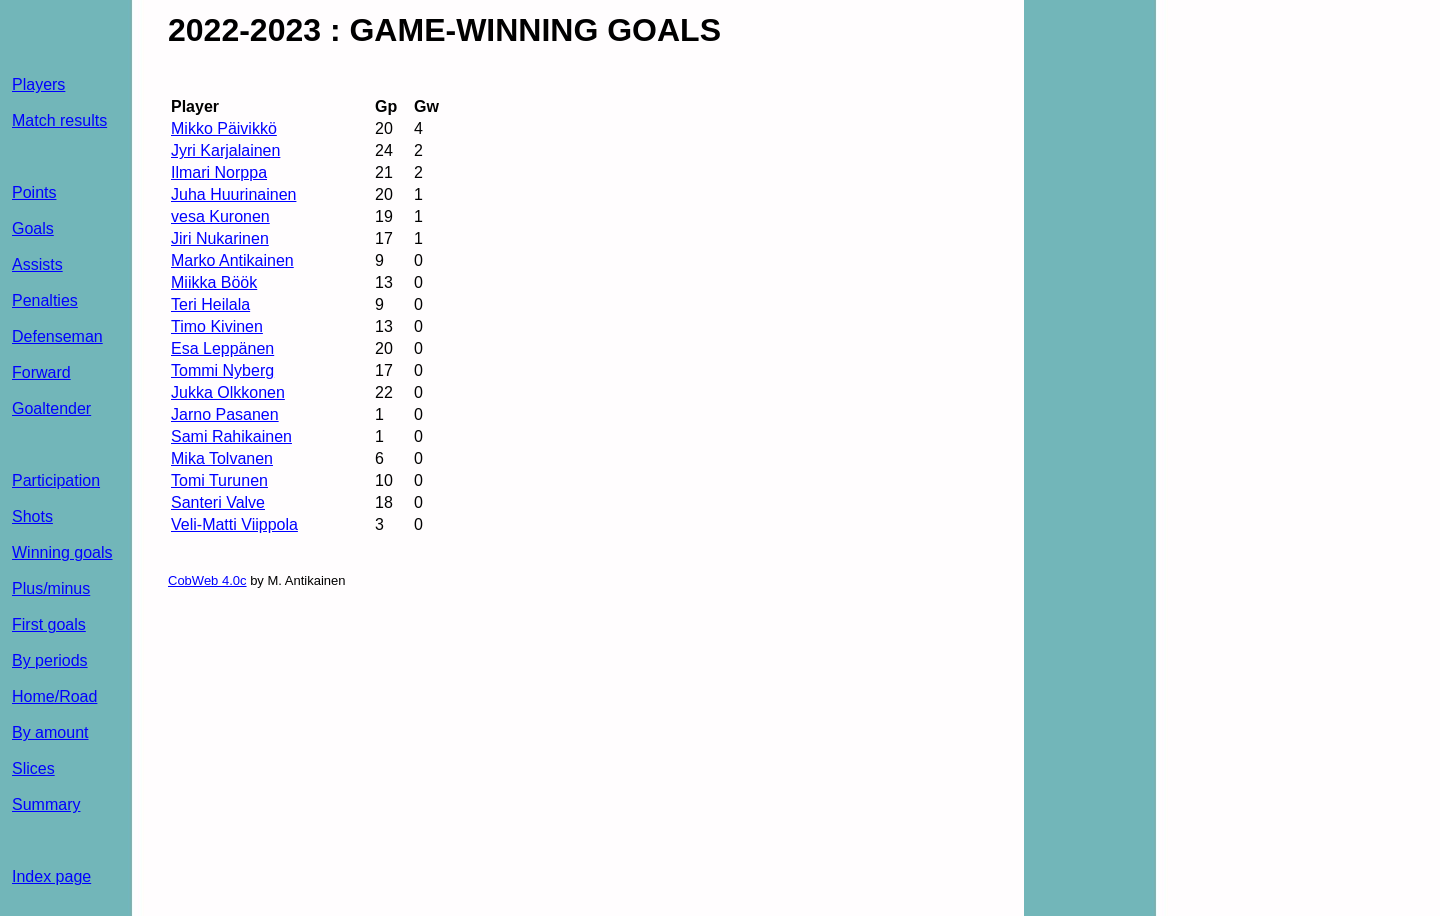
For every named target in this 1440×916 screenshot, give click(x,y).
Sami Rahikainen (231, 436)
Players (38, 84)
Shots (32, 516)
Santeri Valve (218, 502)
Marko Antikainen (232, 260)
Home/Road (54, 696)
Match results (59, 120)
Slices (33, 768)
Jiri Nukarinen (220, 238)
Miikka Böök (214, 282)
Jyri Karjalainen (225, 150)
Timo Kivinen (217, 326)
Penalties (45, 300)
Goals (33, 228)
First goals (49, 624)
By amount (50, 732)
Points (34, 192)
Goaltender (51, 408)
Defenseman (57, 336)
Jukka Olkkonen (228, 392)
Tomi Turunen (219, 480)
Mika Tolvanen (222, 458)
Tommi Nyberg (222, 370)
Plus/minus (51, 588)
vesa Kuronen (220, 216)
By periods (50, 660)
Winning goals (62, 552)
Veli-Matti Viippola (234, 524)
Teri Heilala (210, 304)
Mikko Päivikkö (224, 128)
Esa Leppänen (222, 348)
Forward (41, 372)
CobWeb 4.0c (207, 580)
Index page (51, 876)
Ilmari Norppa (219, 172)
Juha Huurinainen (233, 194)
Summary (46, 804)
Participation (56, 480)
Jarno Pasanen (225, 414)
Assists (37, 264)
